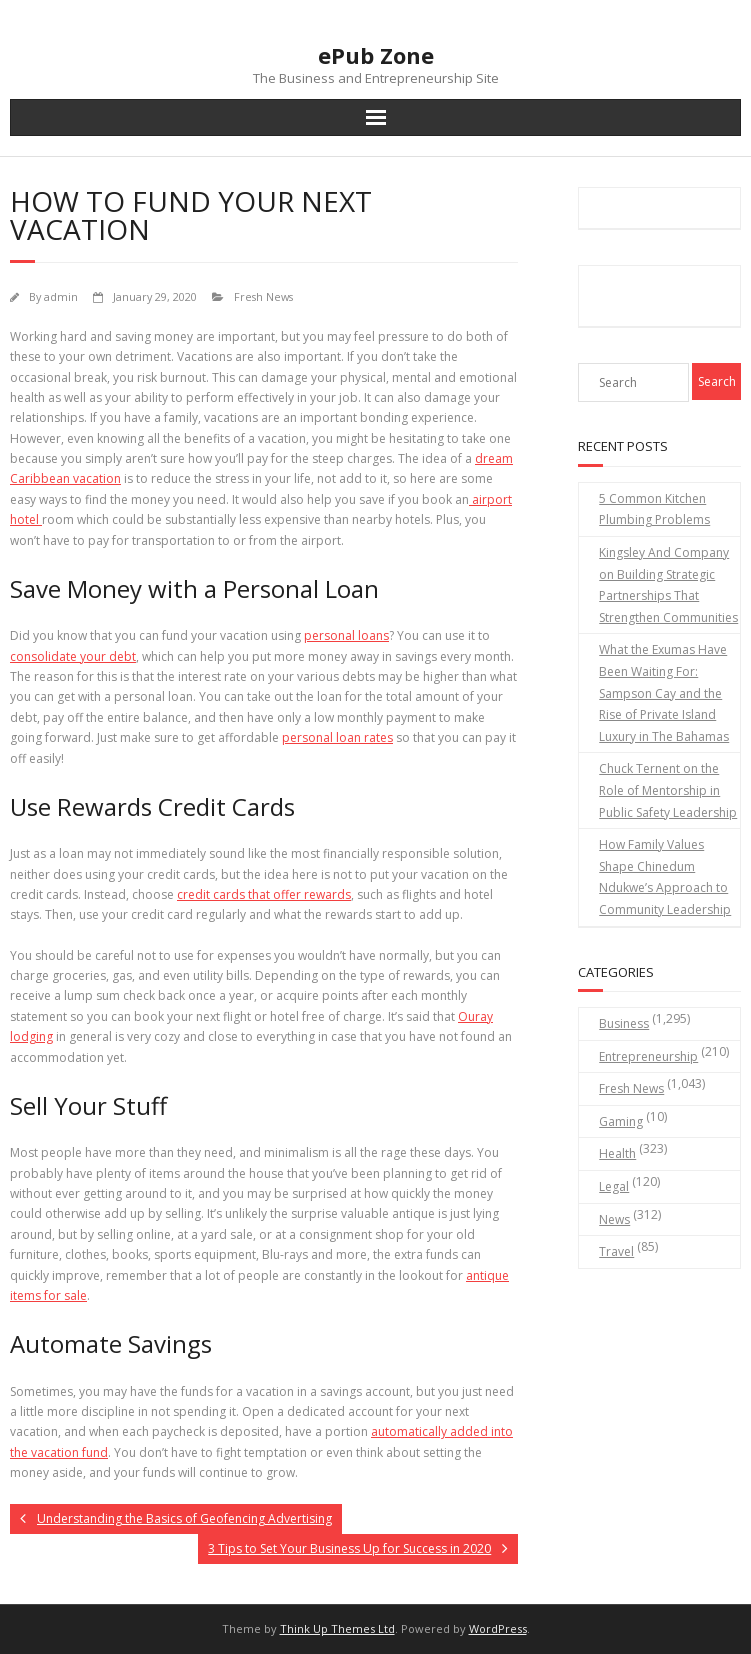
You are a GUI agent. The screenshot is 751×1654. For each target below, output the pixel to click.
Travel (616, 1251)
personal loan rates (337, 737)
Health (617, 1153)
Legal (614, 1186)
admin (61, 296)
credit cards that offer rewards (264, 894)
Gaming (621, 1121)
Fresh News (263, 296)
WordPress (498, 1628)
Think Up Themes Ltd (337, 1628)
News (614, 1219)
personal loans (346, 635)
